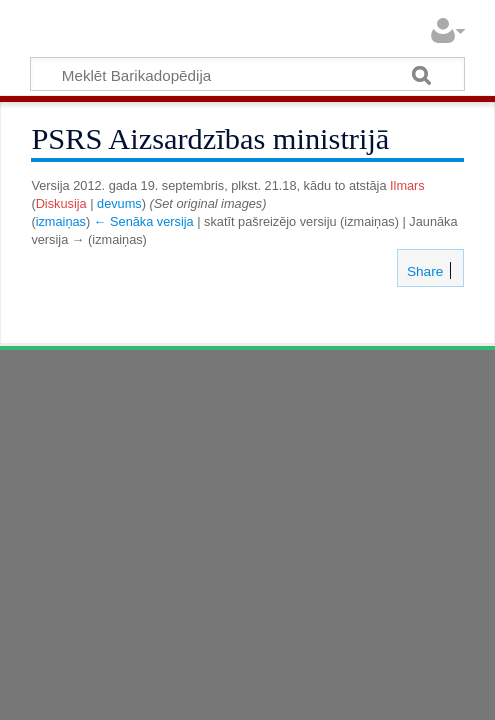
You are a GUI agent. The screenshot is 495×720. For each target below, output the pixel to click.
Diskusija (61, 203)
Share (423, 271)
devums (119, 203)
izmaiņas (61, 221)
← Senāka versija (144, 221)
